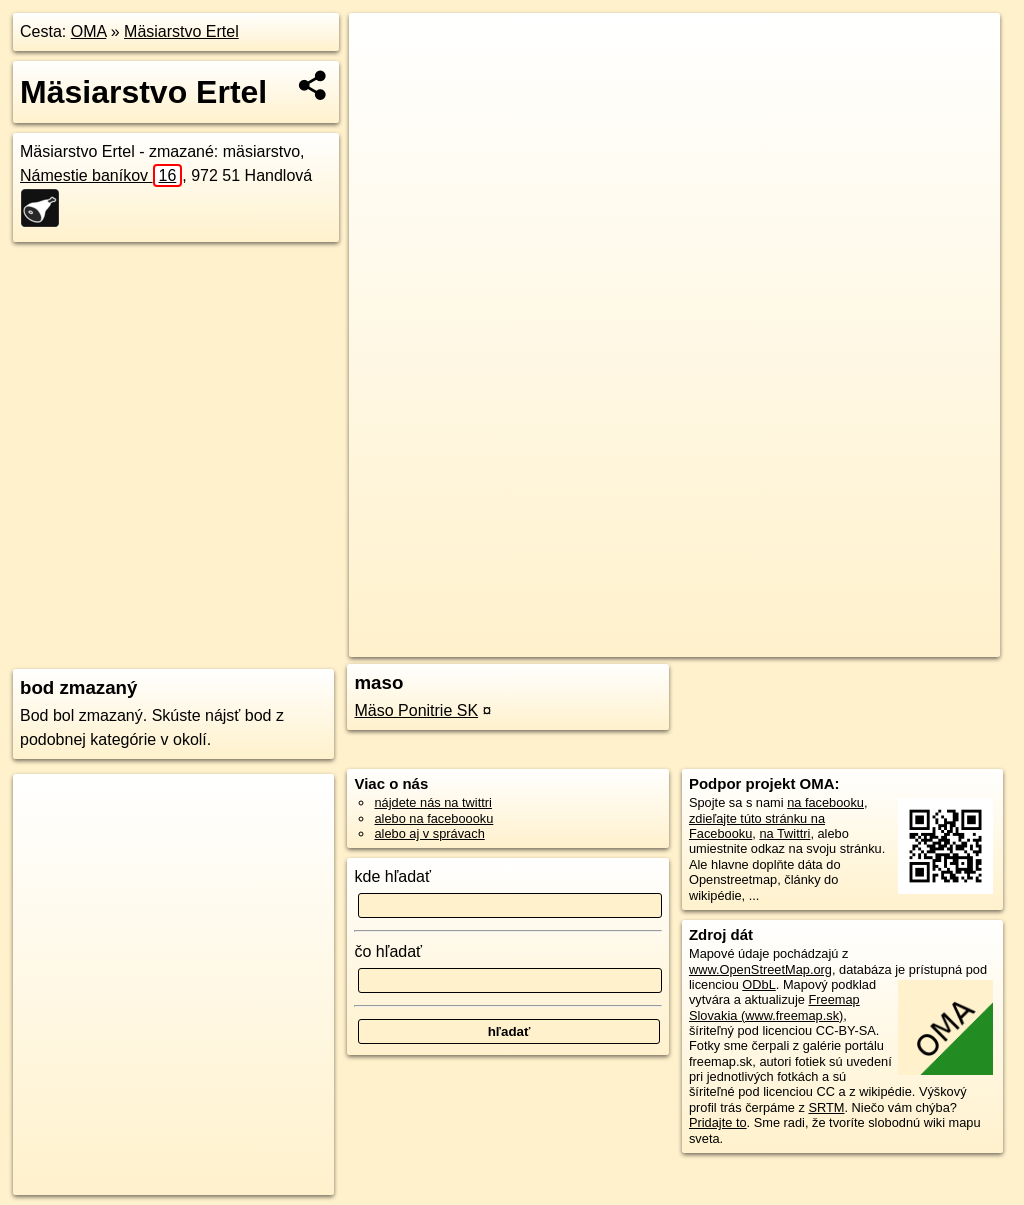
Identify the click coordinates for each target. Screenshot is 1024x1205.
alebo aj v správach (429, 833)
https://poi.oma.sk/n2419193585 (909, 642)
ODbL (758, 984)
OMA (89, 31)
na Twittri (784, 833)
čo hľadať (388, 951)
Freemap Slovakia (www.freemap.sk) (774, 1007)
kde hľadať (392, 876)
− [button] (383, 78)
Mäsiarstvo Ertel (181, 31)
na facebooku (825, 802)
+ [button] (383, 47)
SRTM (826, 1107)
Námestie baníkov (101, 175)
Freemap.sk (758, 642)
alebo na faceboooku (433, 818)
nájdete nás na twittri (432, 802)
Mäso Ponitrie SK (416, 710)
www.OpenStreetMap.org (760, 969)
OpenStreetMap (655, 642)
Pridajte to (718, 1122)
